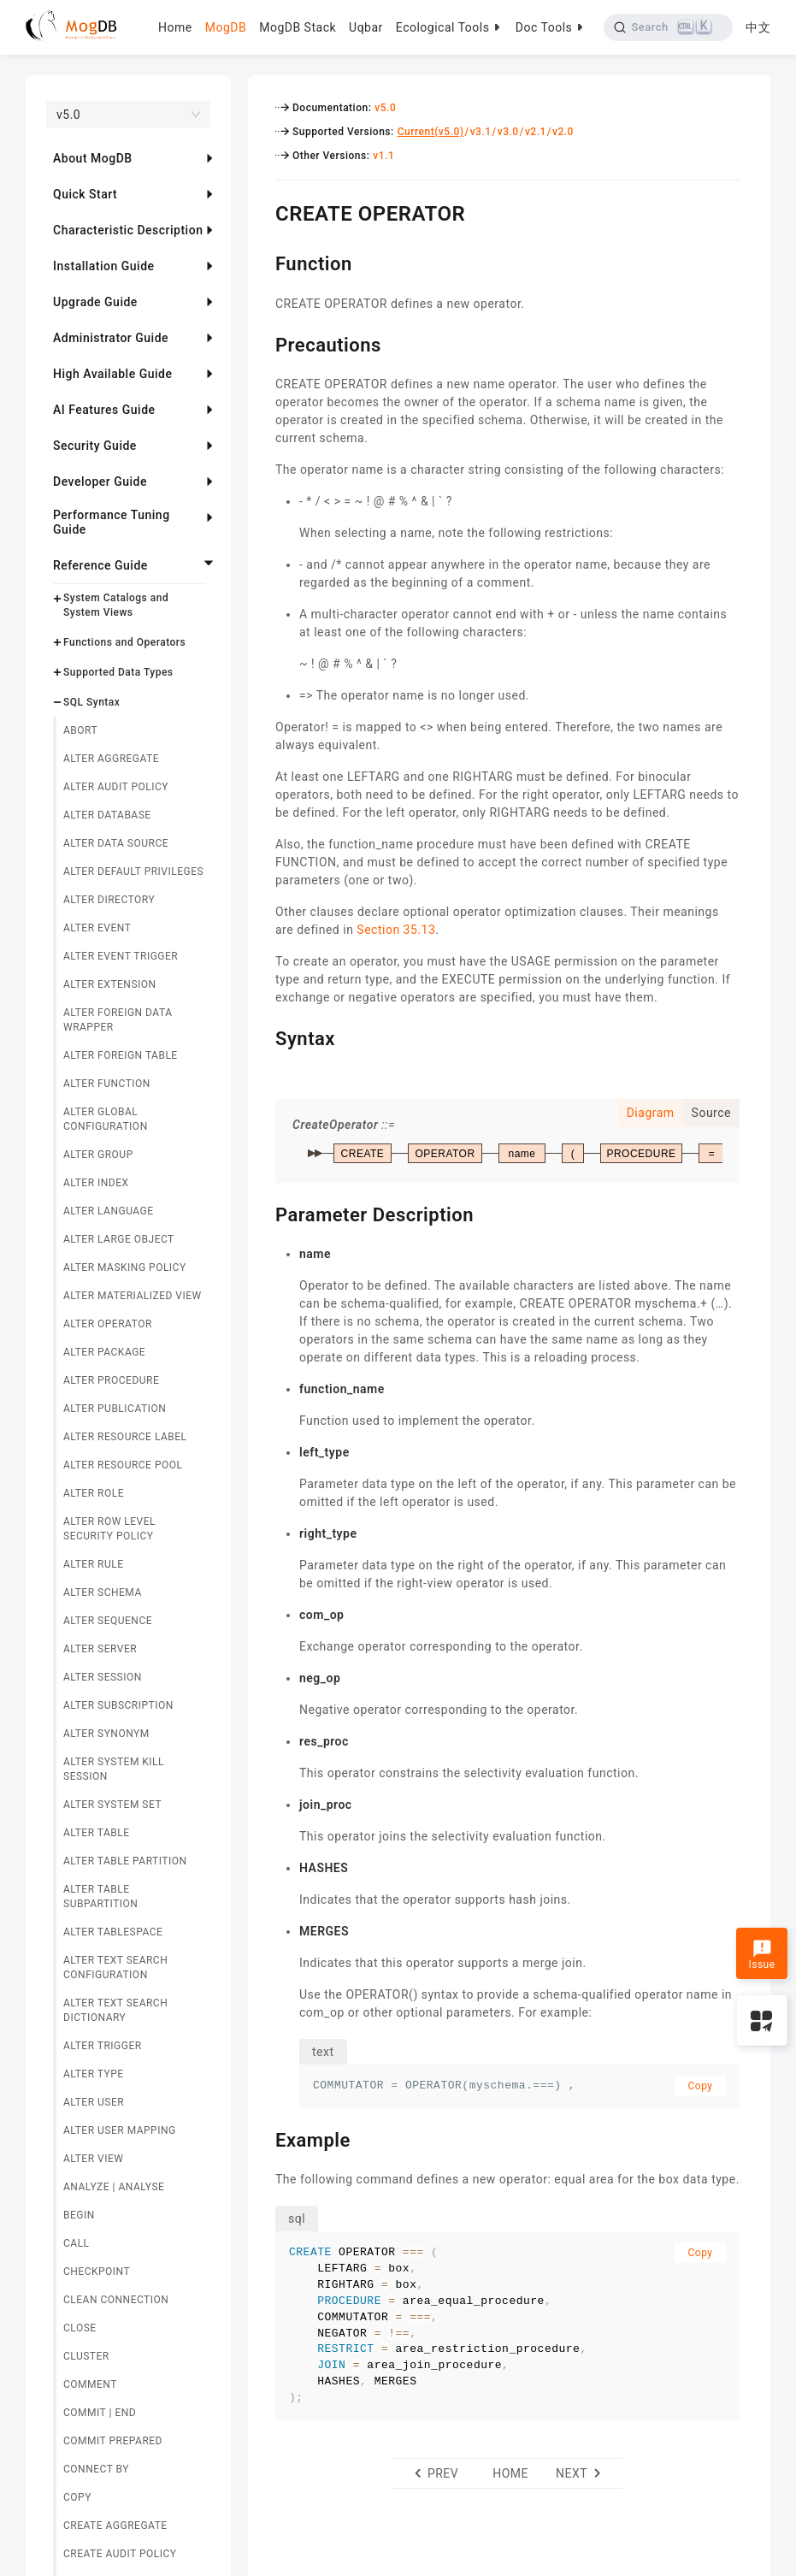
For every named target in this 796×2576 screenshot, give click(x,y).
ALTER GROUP (98, 1155)
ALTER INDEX (96, 1183)
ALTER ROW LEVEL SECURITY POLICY (109, 1528)
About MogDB (93, 158)
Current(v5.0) (431, 132)
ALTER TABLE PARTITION (125, 1861)
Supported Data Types (118, 672)
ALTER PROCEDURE (111, 1380)
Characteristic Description (128, 230)
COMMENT (90, 2384)
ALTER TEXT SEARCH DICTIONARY (115, 2010)
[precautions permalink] (262, 343)
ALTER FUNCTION (106, 1084)
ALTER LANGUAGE (108, 1211)
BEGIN (79, 2215)
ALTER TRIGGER (102, 2046)
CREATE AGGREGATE (115, 2526)
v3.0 (508, 132)
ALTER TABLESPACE (112, 1932)
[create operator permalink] (262, 211)
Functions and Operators (124, 642)
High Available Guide (112, 374)
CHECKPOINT (96, 2272)
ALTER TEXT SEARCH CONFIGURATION (115, 1967)
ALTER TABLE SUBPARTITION (100, 1896)
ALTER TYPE (93, 2074)
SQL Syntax (91, 702)
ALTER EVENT (97, 928)
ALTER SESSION (102, 1677)
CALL (76, 2243)
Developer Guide (100, 481)
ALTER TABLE (96, 1833)
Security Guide (95, 445)
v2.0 (563, 132)
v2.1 (535, 132)
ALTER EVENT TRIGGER (120, 956)
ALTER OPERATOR (107, 1324)
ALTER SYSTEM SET (112, 1805)
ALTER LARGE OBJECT (118, 1239)
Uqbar (366, 27)
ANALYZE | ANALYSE (113, 2187)
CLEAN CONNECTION (115, 2300)
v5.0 (385, 108)
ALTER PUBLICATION (114, 1409)
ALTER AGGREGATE (111, 759)
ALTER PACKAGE (104, 1352)
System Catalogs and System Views (115, 605)
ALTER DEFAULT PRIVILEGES (133, 871)
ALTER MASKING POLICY (124, 1267)
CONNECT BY (96, 2469)
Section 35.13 (396, 929)
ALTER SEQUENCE (107, 1621)
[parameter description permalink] (262, 1212)
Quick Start (85, 194)
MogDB (225, 27)
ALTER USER (93, 2102)
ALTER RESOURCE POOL (122, 1465)
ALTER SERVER (100, 1649)
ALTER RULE (93, 1564)
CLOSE (80, 2328)
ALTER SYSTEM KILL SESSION (113, 1769)
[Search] (668, 27)
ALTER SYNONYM (106, 1734)
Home (175, 27)
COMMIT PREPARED (112, 2441)
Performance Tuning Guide (111, 522)
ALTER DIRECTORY (109, 900)
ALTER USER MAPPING (119, 2130)
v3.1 (481, 132)
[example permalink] (262, 2138)
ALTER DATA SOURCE (115, 843)
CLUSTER (86, 2356)
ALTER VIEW (93, 2159)
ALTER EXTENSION (109, 984)
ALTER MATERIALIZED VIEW (132, 1296)
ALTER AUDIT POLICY (115, 787)
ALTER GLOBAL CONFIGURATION (105, 1119)
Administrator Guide (110, 338)
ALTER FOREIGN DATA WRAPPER (117, 1020)
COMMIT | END (99, 2413)
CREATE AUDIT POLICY (120, 2554)
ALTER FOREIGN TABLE (120, 1055)
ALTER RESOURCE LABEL (125, 1437)
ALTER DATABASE (107, 815)
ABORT (80, 730)
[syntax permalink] (262, 1036)
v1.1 (383, 156)
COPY (77, 2497)
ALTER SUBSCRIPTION (118, 1705)
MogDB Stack (297, 27)
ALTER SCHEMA (102, 1592)
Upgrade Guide (95, 302)
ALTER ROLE (93, 1493)
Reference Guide (100, 565)
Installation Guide (104, 266)
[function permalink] (262, 261)
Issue (761, 1955)
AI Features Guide (104, 410)
